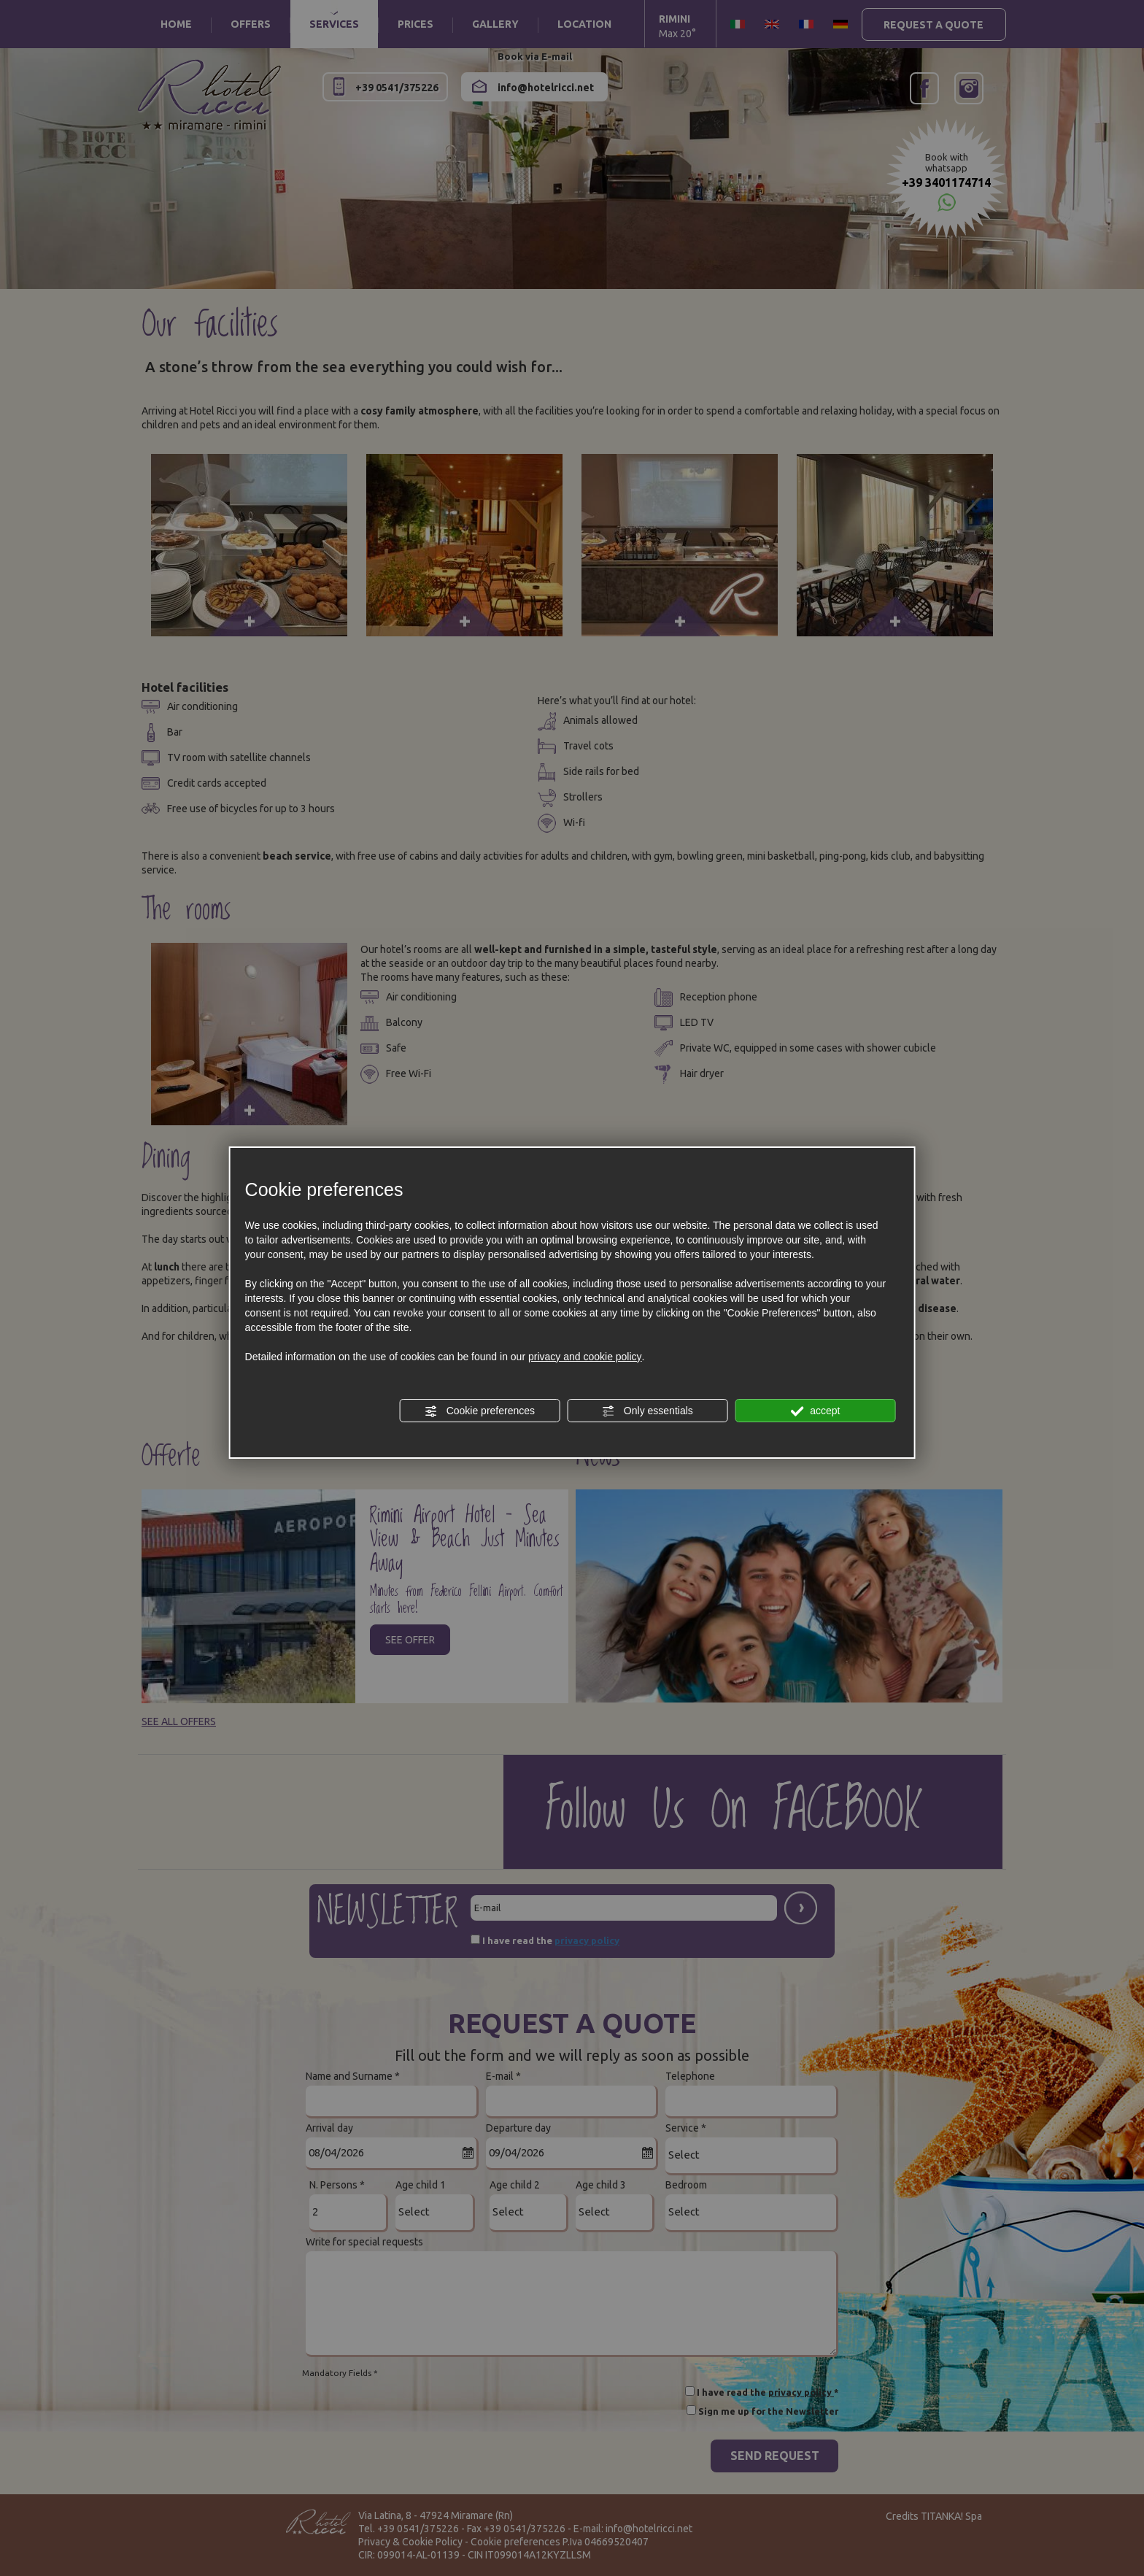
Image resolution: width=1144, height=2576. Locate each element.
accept (815, 1411)
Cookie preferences (480, 1411)
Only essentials (647, 1411)
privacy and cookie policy (585, 1356)
